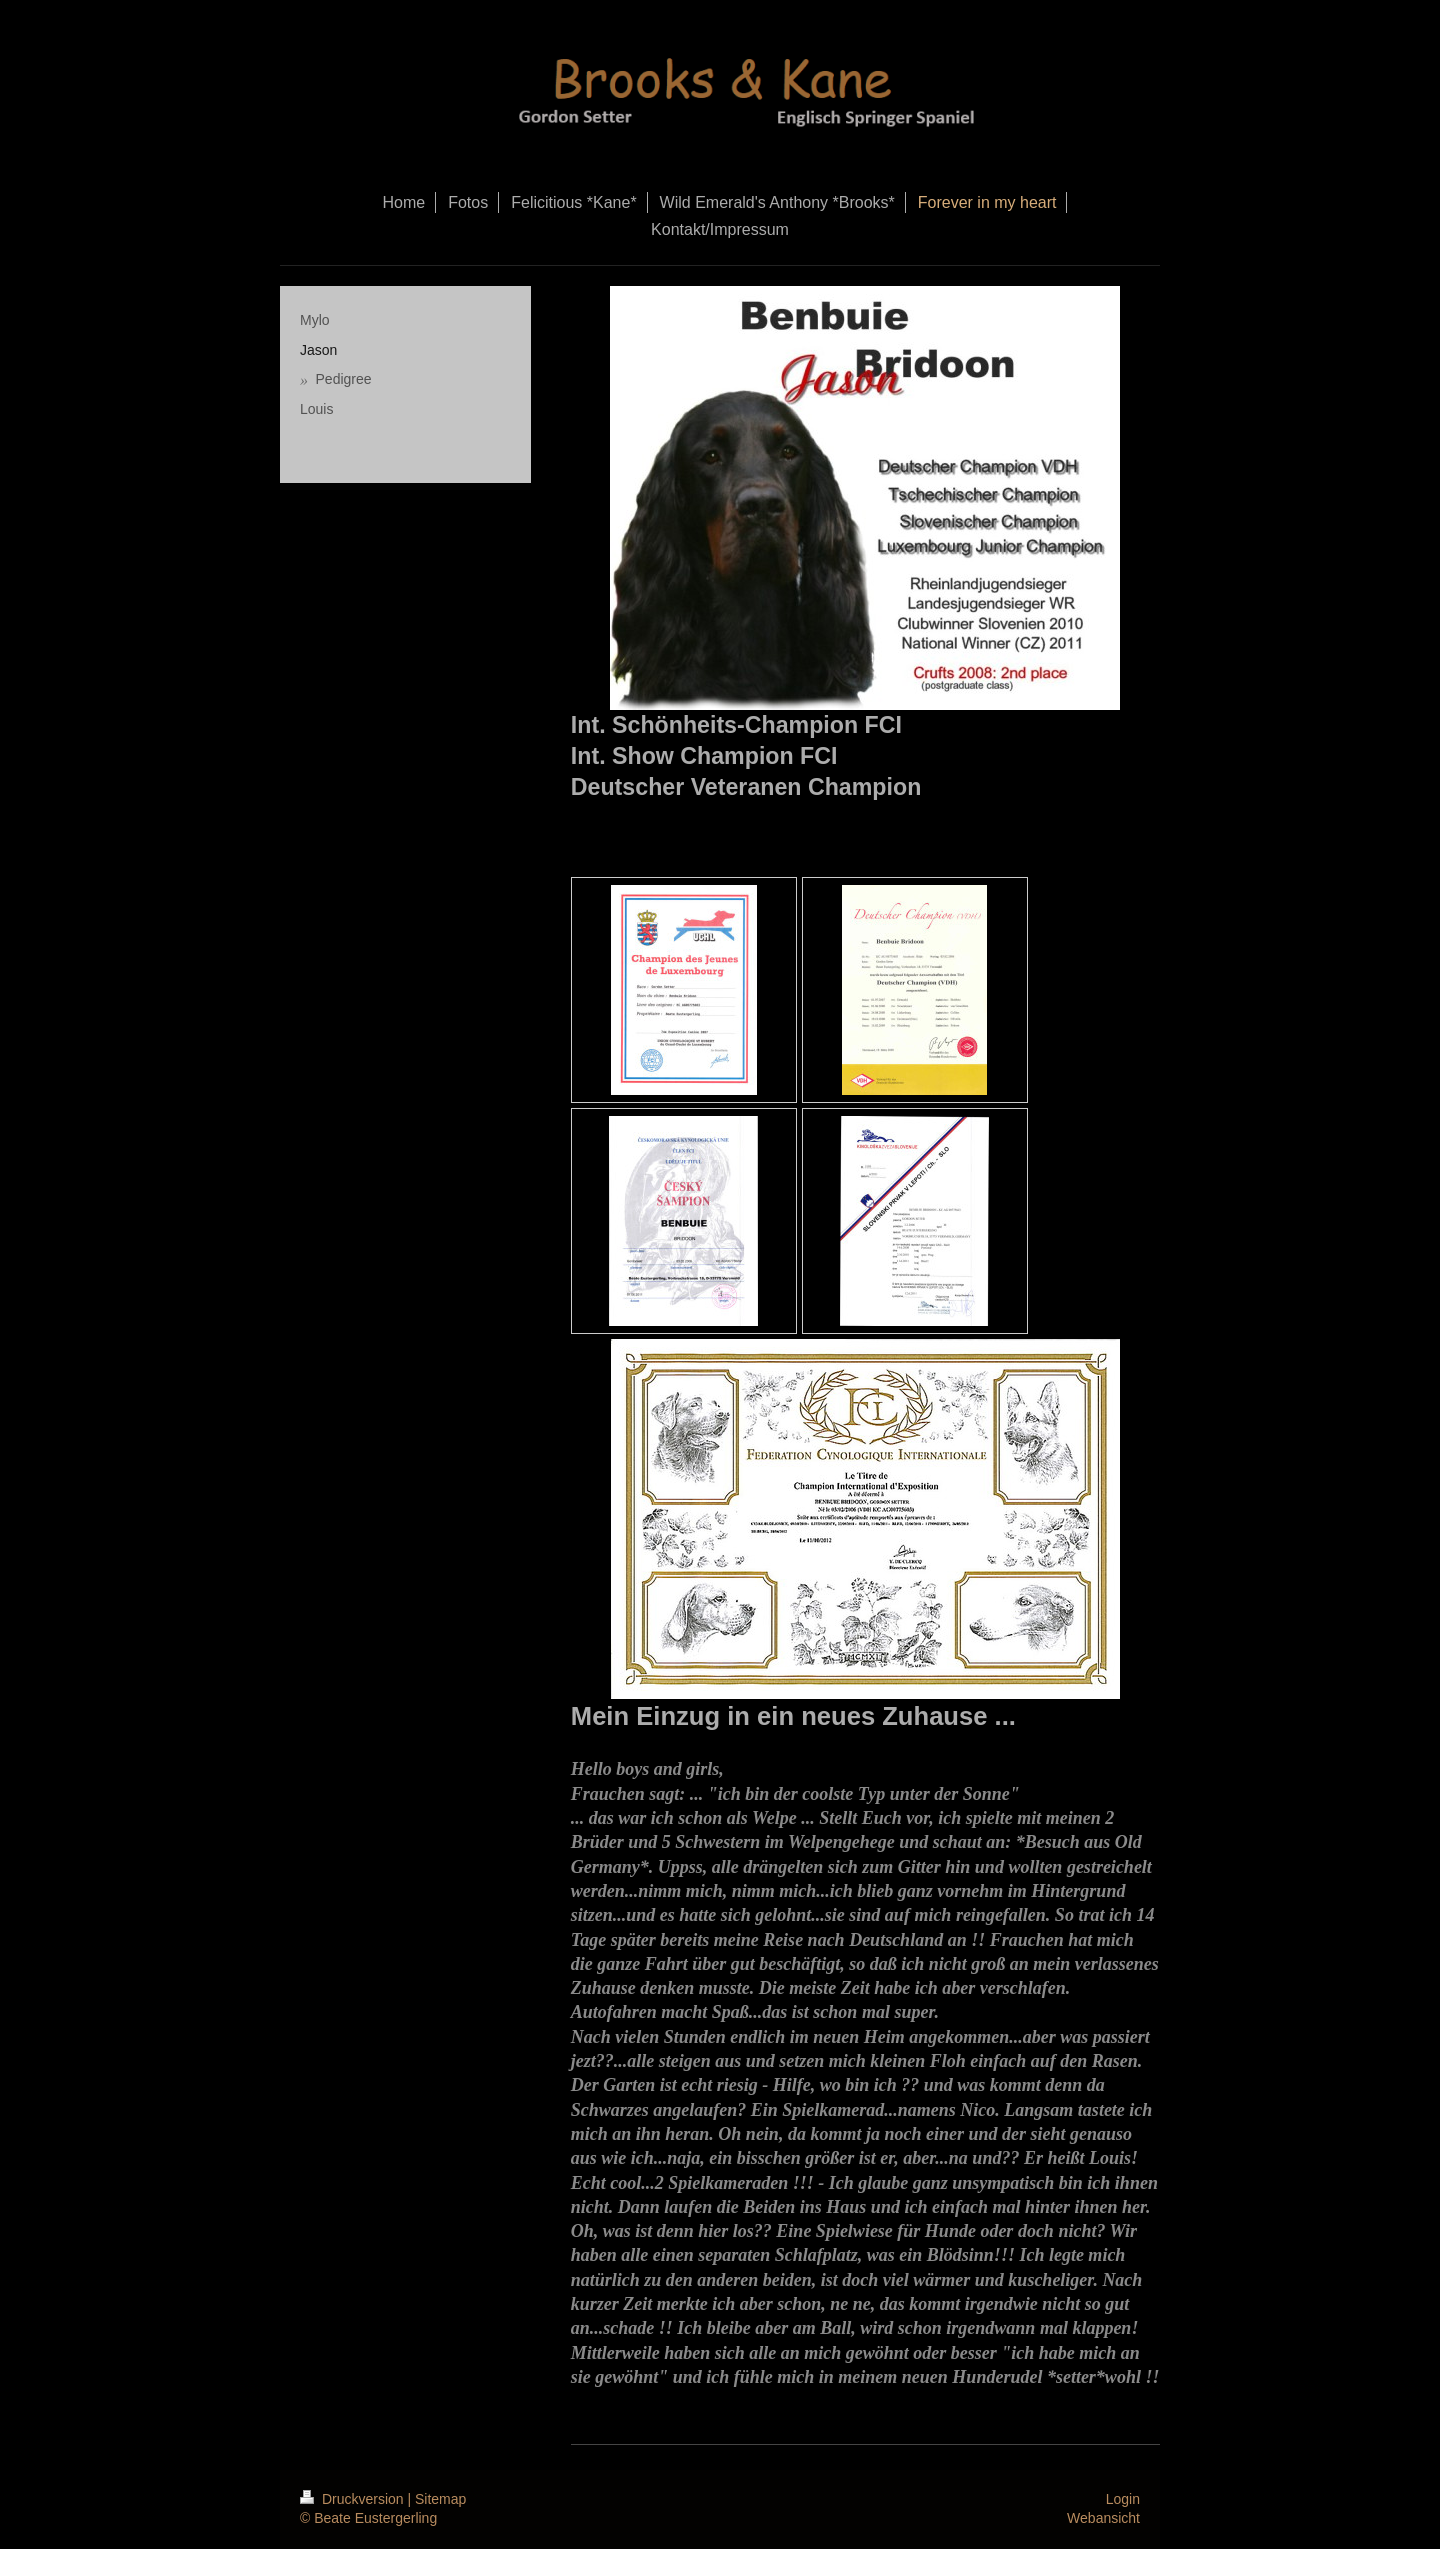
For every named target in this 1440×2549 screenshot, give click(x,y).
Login (1123, 2499)
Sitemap (440, 2499)
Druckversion (353, 2499)
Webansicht (1103, 2518)
